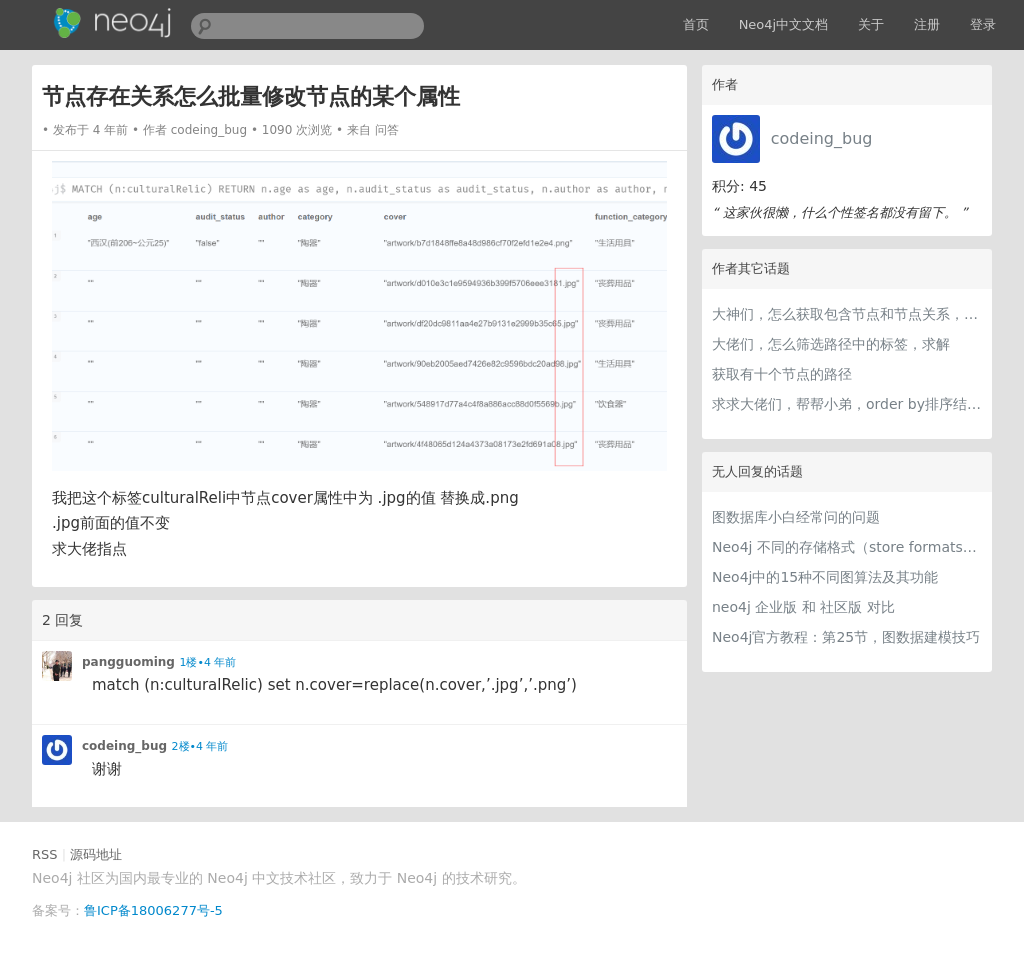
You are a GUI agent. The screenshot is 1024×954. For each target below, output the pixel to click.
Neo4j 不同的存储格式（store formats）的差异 (847, 547)
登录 (983, 24)
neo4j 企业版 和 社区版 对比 (803, 607)
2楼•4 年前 (200, 746)
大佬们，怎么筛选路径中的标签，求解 (831, 344)
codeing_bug (822, 138)
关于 (871, 24)
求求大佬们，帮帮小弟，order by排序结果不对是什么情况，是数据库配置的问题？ (847, 404)
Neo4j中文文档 (784, 24)
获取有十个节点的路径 (782, 374)
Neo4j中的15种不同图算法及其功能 (825, 577)
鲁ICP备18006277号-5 (153, 910)
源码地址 (96, 854)
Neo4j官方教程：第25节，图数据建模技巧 (846, 637)
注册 (927, 24)
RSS (45, 854)
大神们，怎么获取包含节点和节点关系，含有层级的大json (847, 314)
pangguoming (128, 662)
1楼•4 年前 (207, 662)
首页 (696, 24)
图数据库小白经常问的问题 (796, 517)
